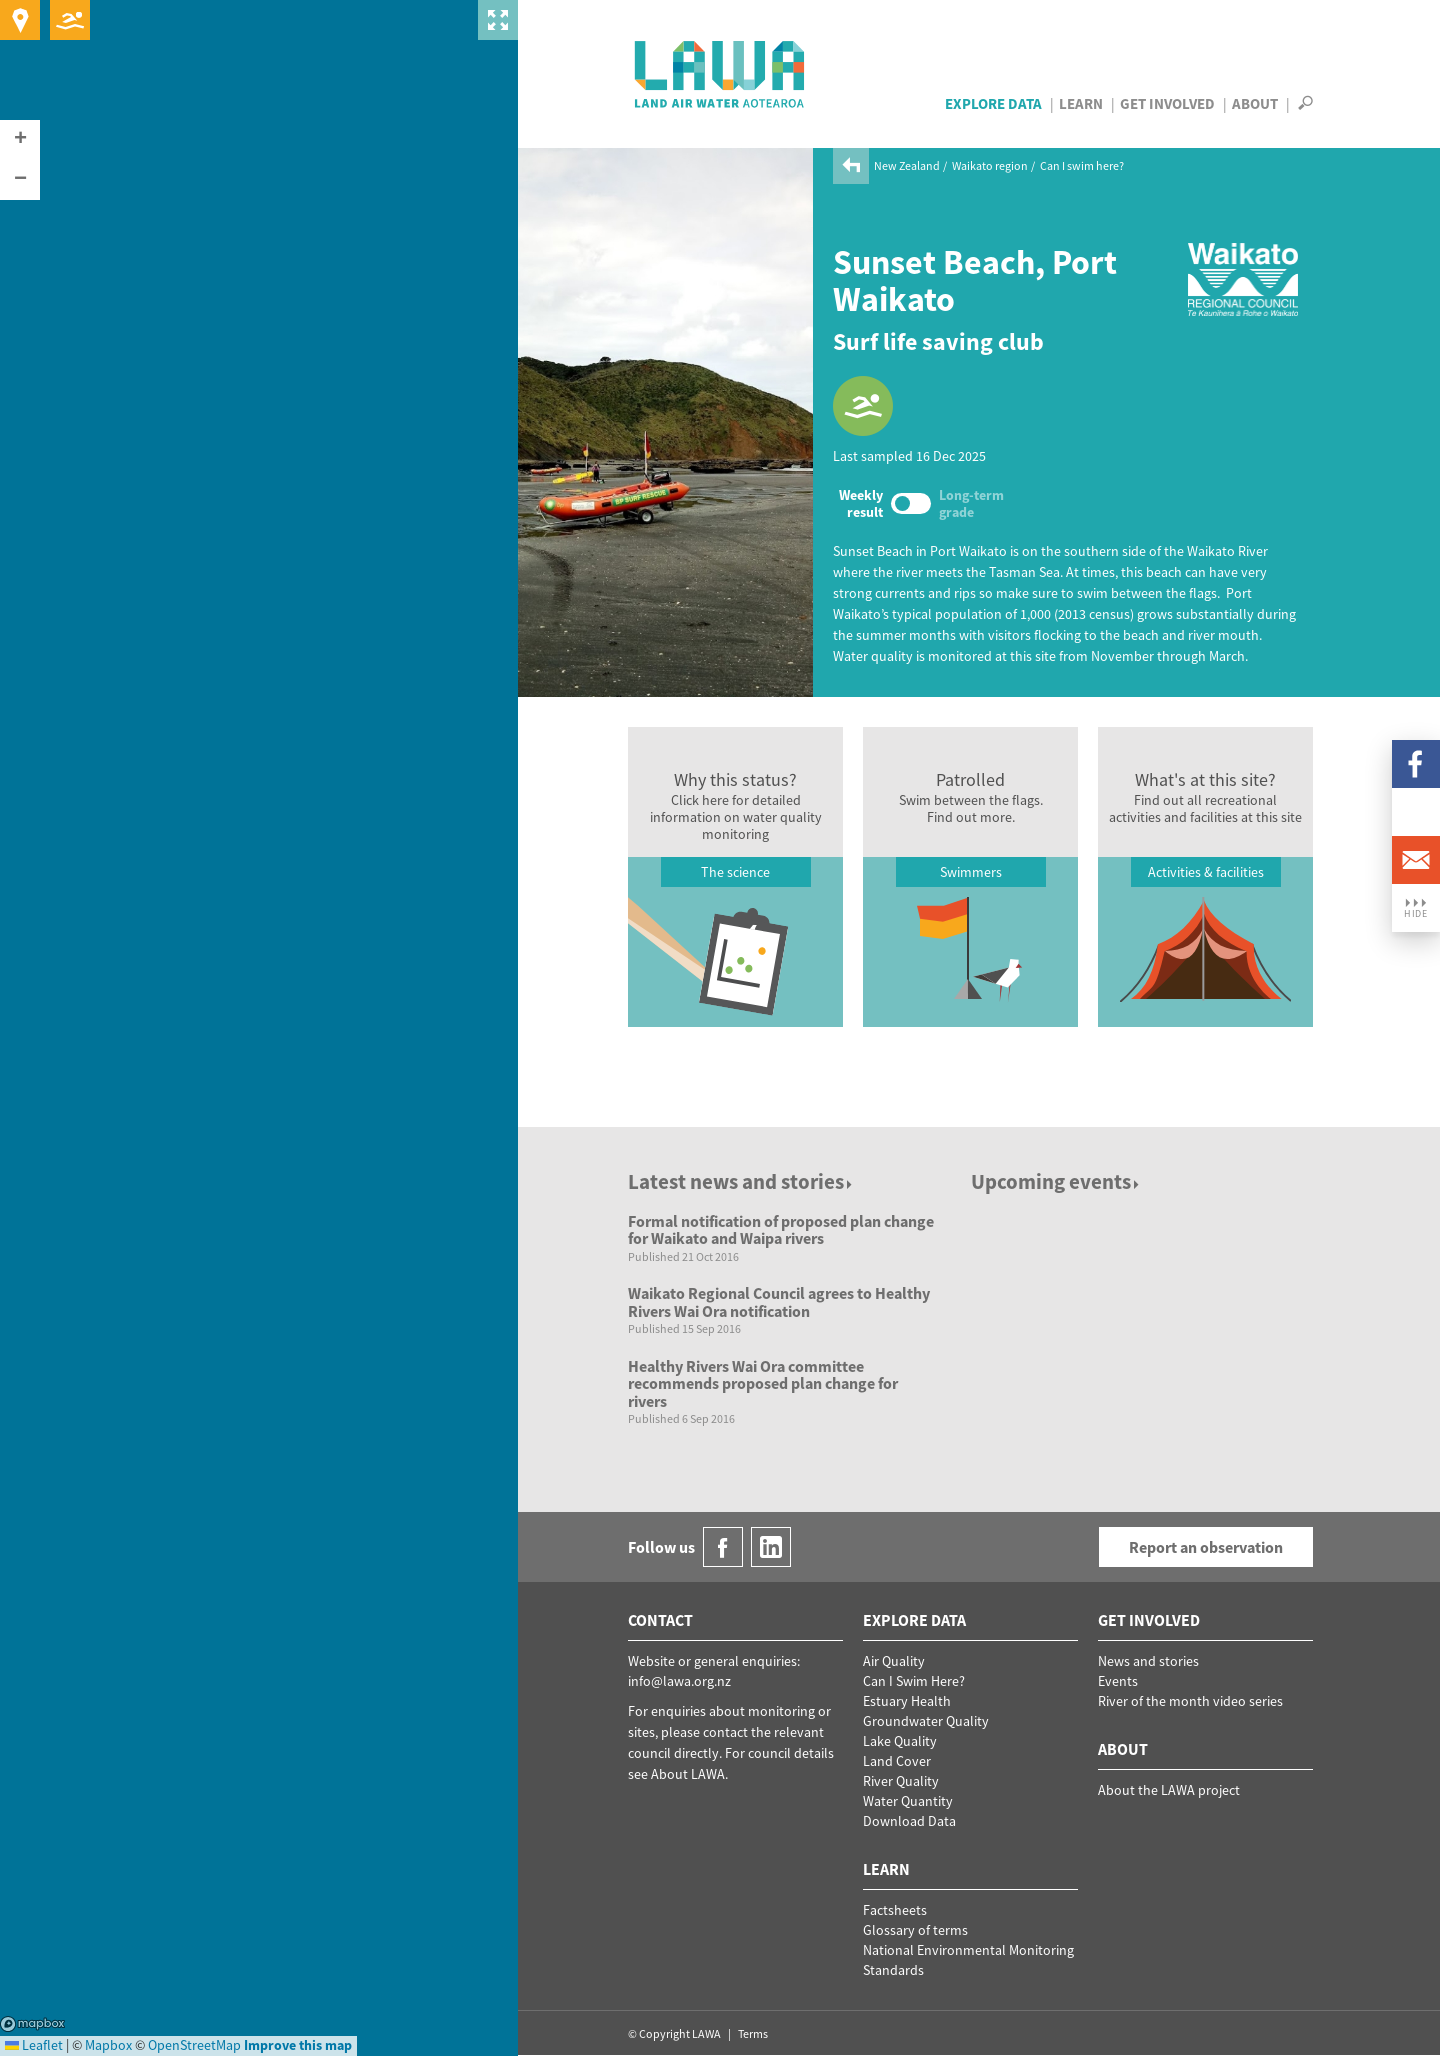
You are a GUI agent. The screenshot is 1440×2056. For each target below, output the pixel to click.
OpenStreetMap (194, 2045)
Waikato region (990, 165)
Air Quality (894, 1661)
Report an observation (1206, 1547)
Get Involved (1167, 103)
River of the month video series (1190, 1701)
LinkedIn (1416, 812)
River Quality (901, 1781)
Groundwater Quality (926, 1721)
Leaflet (34, 2045)
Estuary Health (907, 1701)
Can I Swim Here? (914, 1681)
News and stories (1148, 1661)
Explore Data (993, 103)
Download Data (909, 1821)
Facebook (1416, 764)
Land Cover (897, 1761)
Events (1118, 1681)
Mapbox (32, 2024)
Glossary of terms (915, 1930)
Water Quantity (908, 1801)
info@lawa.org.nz (679, 1681)
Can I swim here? (1082, 165)
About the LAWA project (1169, 1790)
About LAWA (688, 1774)
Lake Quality (900, 1741)
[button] (20, 140)
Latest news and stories (741, 1181)
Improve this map (298, 2045)
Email (1416, 860)
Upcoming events (1056, 1181)
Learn (1081, 103)
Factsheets (895, 1910)
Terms (753, 2033)
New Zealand (907, 165)
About (1255, 103)
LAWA (720, 74)
